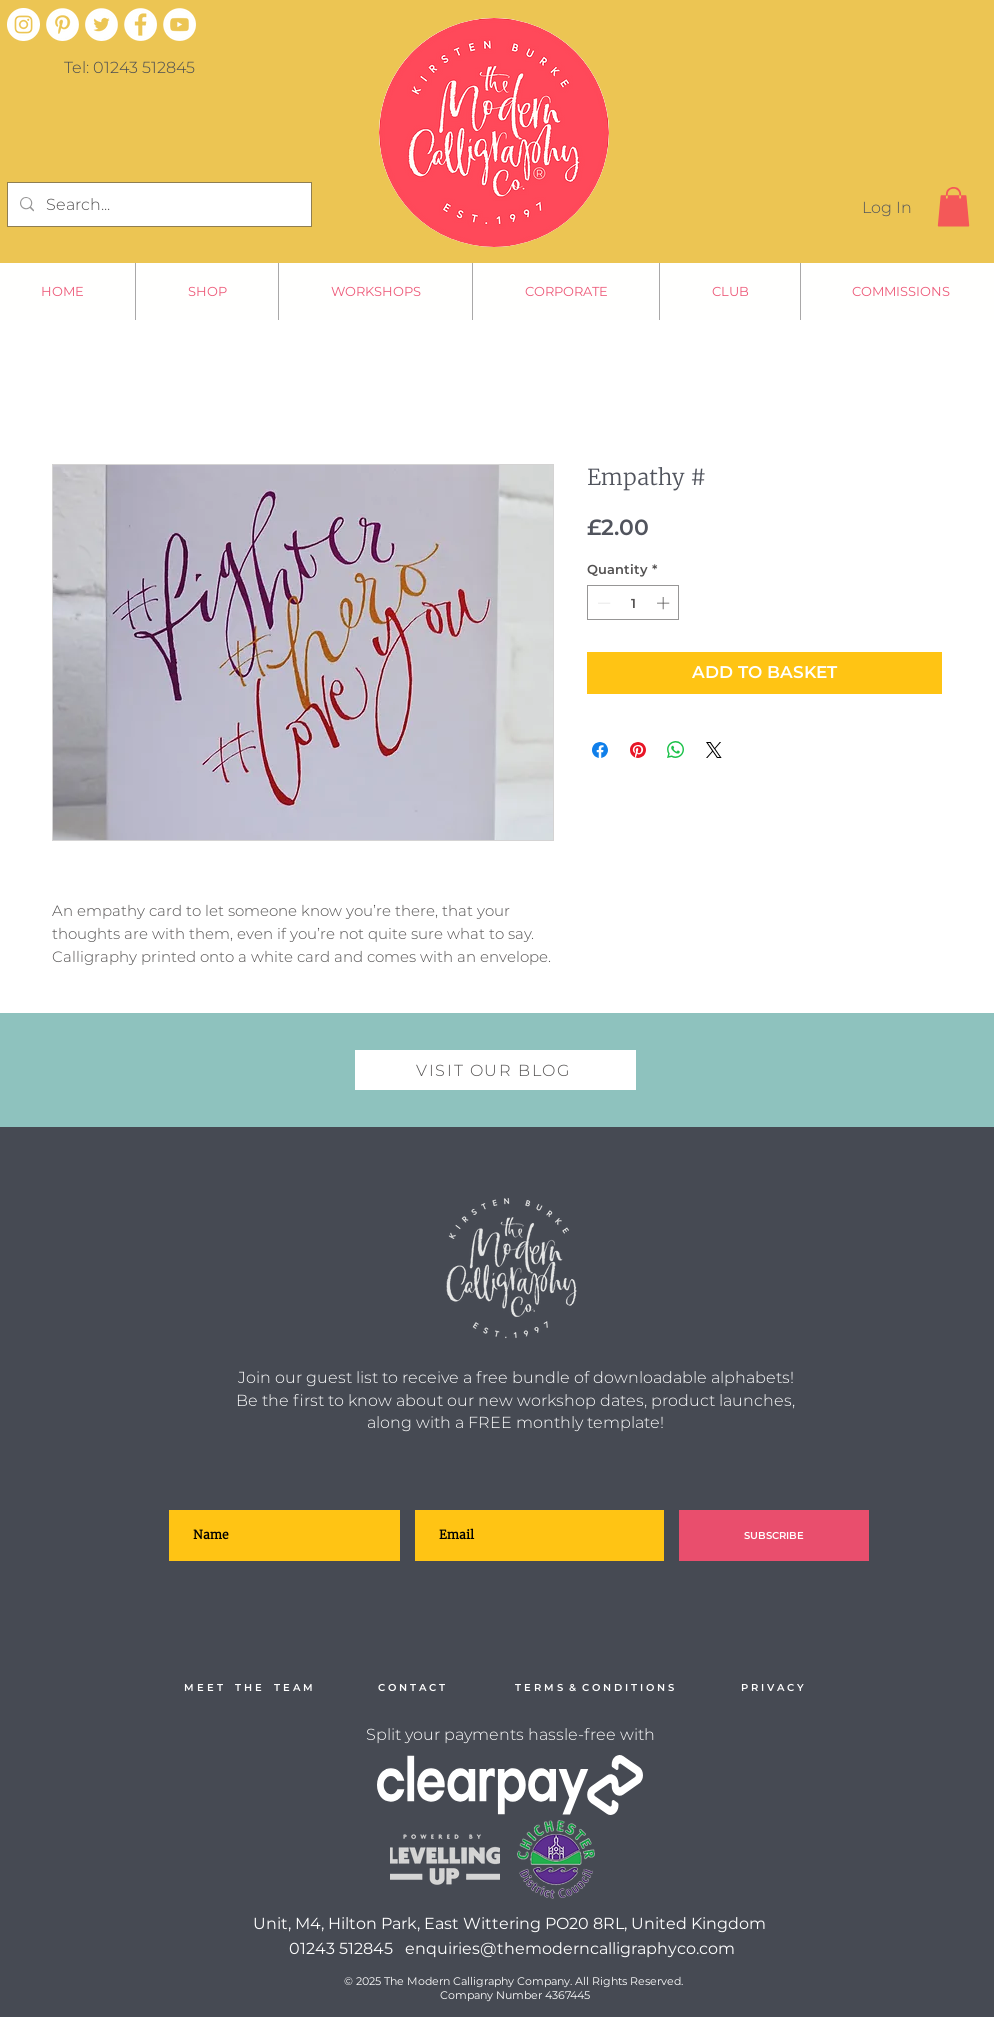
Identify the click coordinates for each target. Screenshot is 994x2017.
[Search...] (157, 204)
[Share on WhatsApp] (676, 750)
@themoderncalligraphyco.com (607, 1948)
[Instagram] (23, 24)
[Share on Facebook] (600, 750)
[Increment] (665, 603)
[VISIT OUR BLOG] (495, 1070)
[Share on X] (714, 750)
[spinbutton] (633, 603)
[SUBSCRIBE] (774, 1535)
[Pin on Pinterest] (638, 750)
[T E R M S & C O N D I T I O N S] (594, 1688)
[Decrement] (602, 603)
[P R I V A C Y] (772, 1688)
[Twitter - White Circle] (101, 24)
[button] (953, 206)
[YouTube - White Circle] (179, 24)
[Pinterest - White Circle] (62, 24)
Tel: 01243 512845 (129, 67)
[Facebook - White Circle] (140, 24)
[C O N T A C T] (411, 1688)
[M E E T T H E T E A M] (248, 1688)
